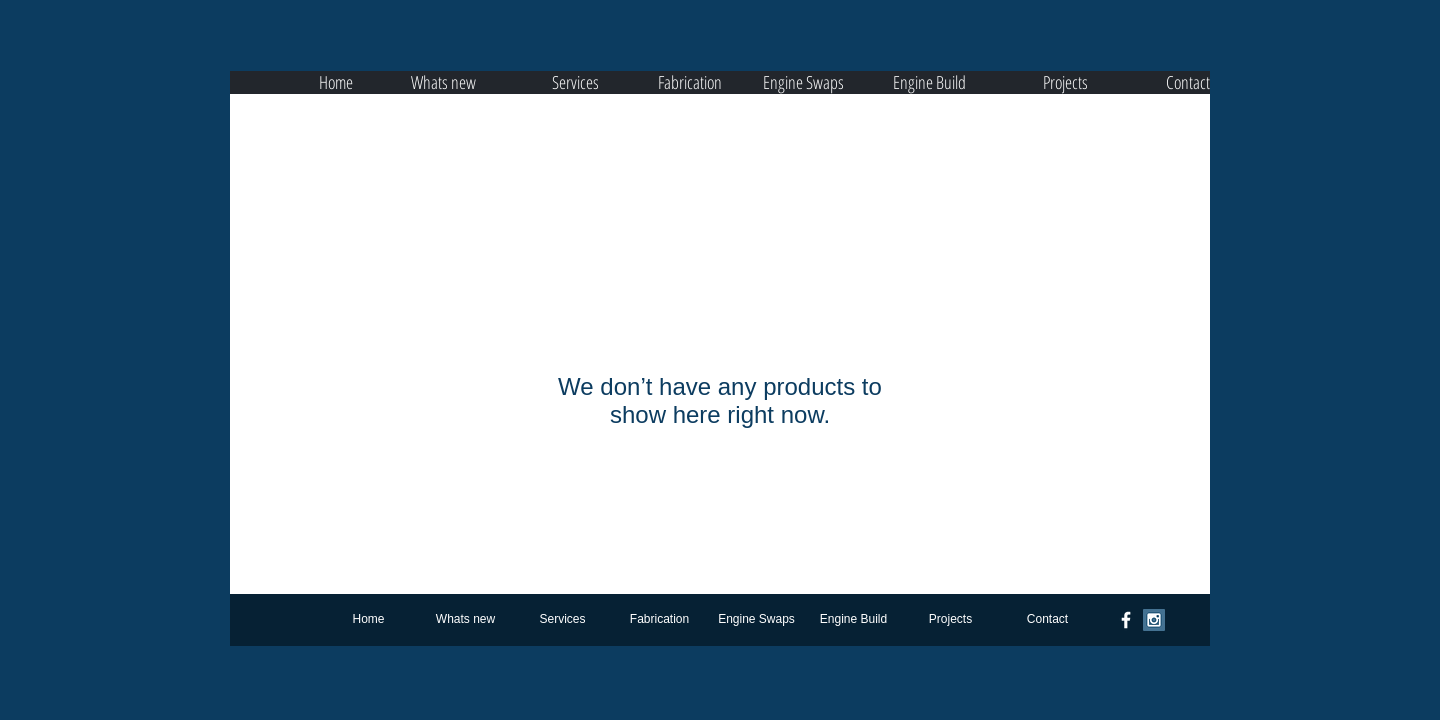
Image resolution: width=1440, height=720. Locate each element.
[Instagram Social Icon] (1154, 620)
